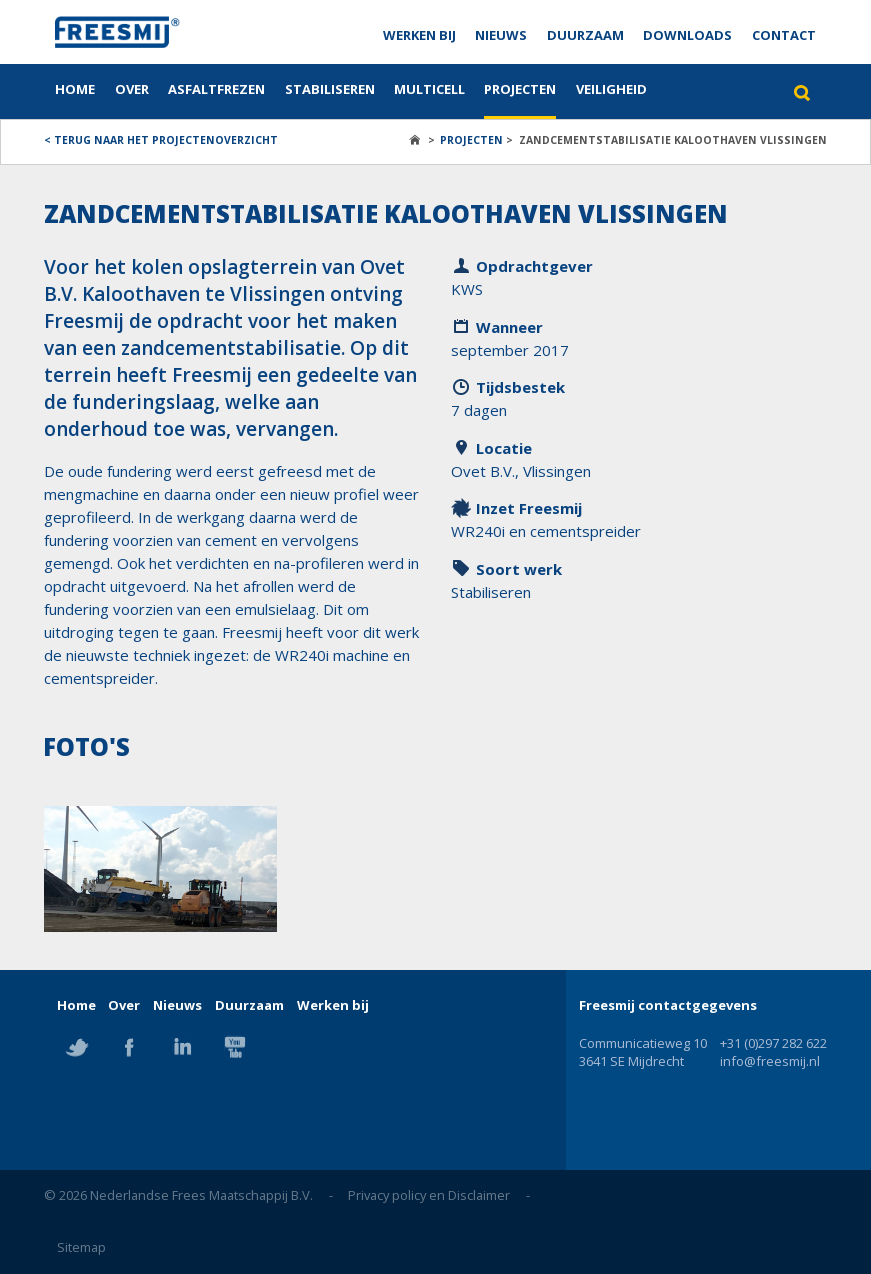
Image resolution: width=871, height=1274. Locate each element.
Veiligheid (611, 89)
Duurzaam (585, 35)
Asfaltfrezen (216, 89)
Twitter (77, 1047)
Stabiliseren (330, 89)
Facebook (129, 1047)
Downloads (687, 35)
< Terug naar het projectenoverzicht (161, 140)
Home (75, 89)
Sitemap (81, 1247)
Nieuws (501, 35)
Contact (784, 35)
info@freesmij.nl (770, 1061)
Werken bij (419, 35)
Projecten (520, 89)
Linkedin (182, 1047)
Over (132, 89)
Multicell (429, 89)
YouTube (235, 1047)
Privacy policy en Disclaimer (429, 1195)
